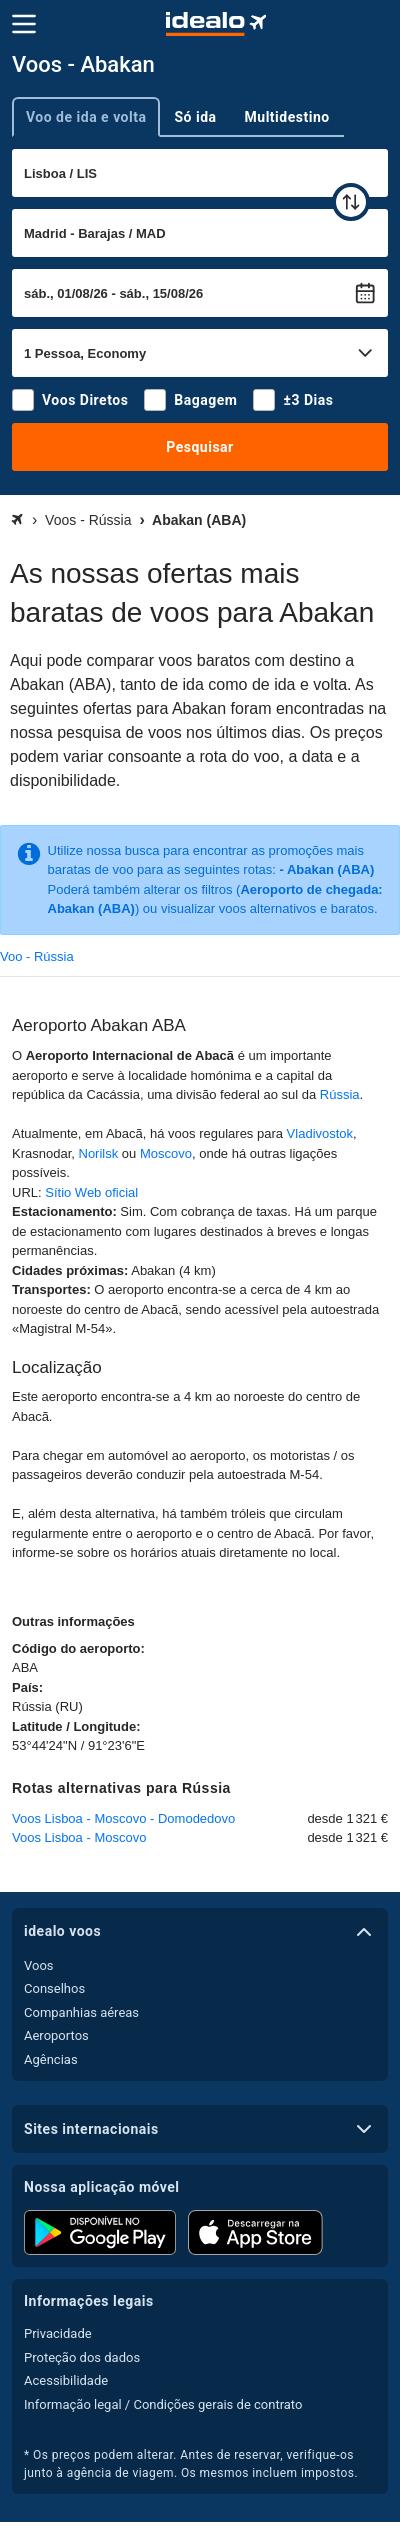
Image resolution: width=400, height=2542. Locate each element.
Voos (39, 1965)
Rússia (340, 1094)
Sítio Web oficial (91, 1192)
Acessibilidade (66, 2380)
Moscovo (166, 1153)
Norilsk (99, 1153)
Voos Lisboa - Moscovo (79, 1837)
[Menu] (24, 24)
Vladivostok (320, 1133)
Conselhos (54, 1988)
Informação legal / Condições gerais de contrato (163, 2404)
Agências (51, 2059)
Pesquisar (199, 447)
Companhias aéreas (81, 2012)
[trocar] (351, 202)
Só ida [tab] (195, 117)
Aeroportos (56, 2035)
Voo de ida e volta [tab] (86, 117)
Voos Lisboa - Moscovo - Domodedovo (123, 1818)
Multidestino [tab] (287, 117)
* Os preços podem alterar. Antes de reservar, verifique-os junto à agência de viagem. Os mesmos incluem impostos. (191, 2464)
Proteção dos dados (82, 2357)
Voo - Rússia (37, 956)
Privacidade (58, 2333)
